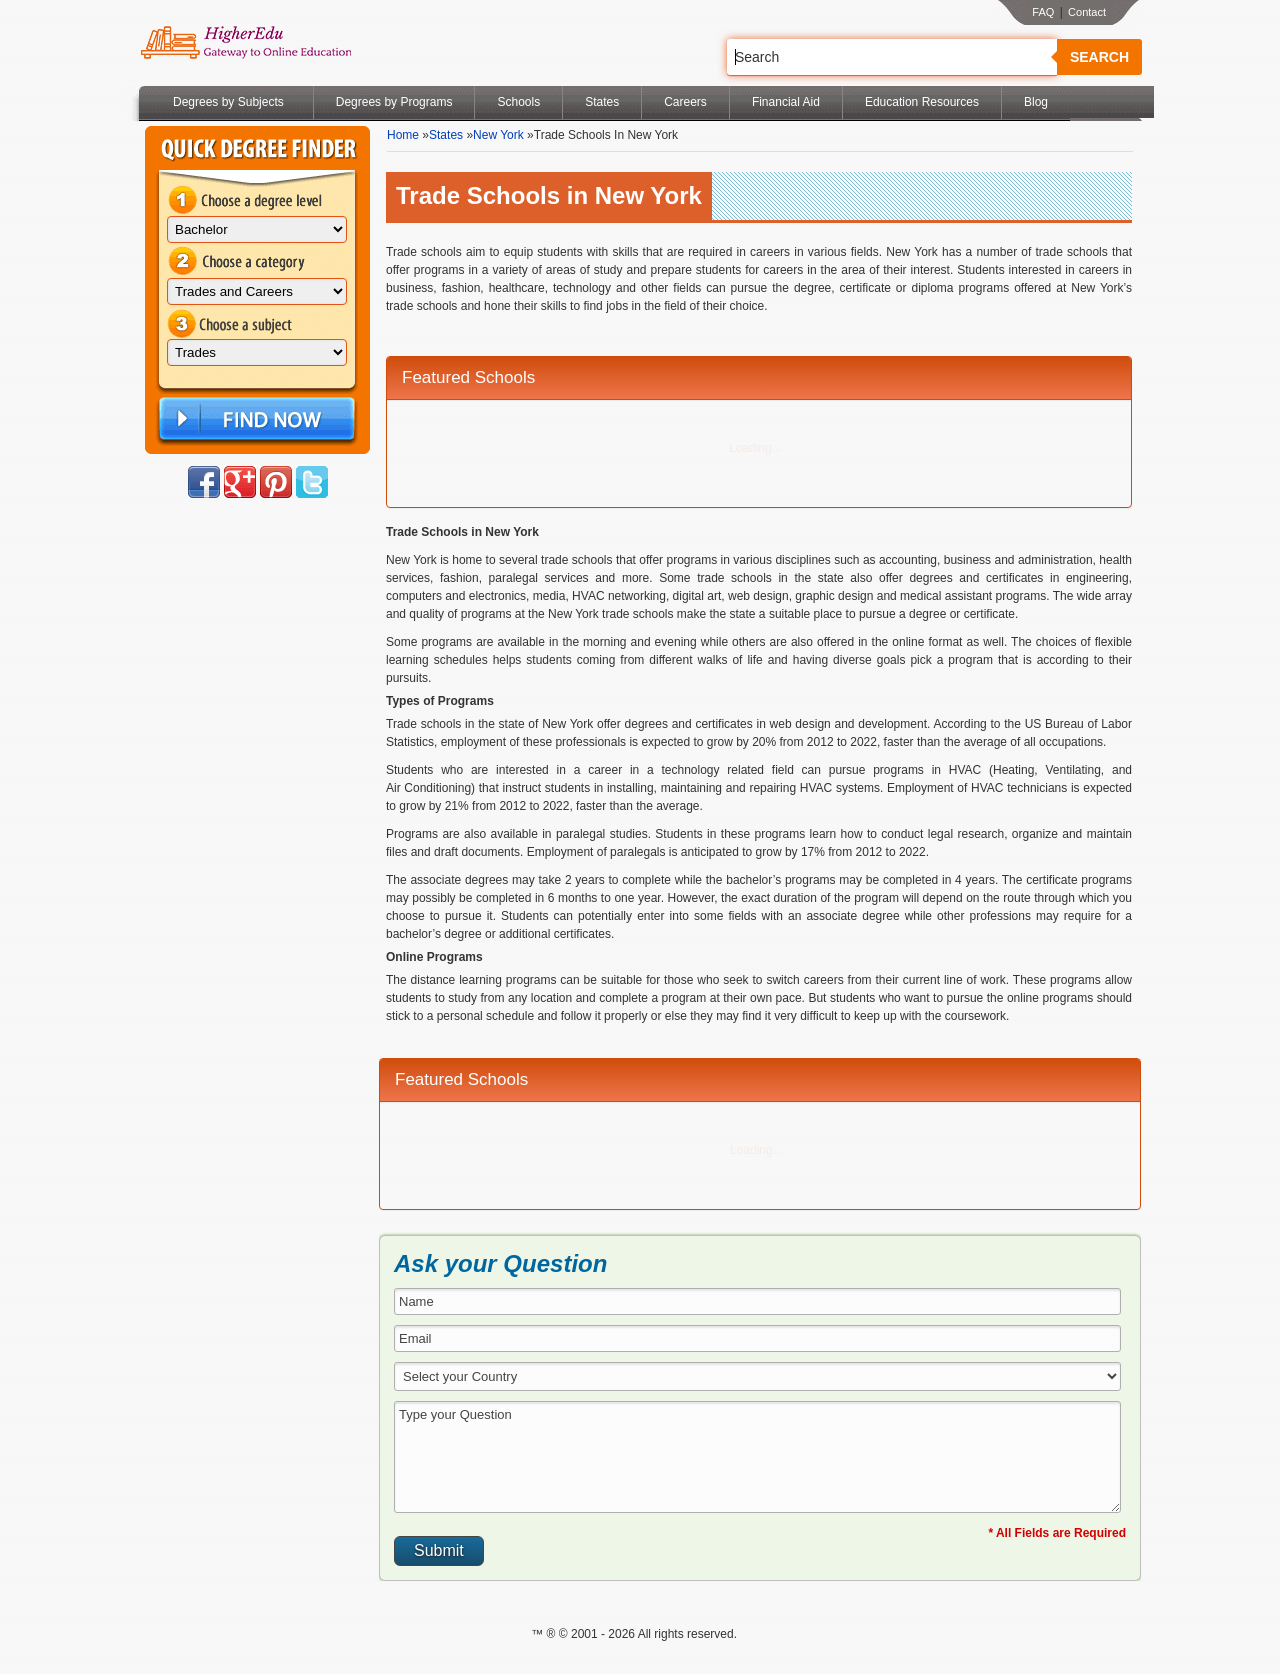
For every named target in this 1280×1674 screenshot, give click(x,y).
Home (403, 135)
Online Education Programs (245, 43)
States (602, 102)
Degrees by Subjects (228, 102)
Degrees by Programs (394, 102)
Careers (685, 102)
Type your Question (757, 1457)
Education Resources (922, 102)
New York (498, 135)
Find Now (255, 419)
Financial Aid (786, 102)
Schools (518, 102)
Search (1099, 57)
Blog (1036, 102)
